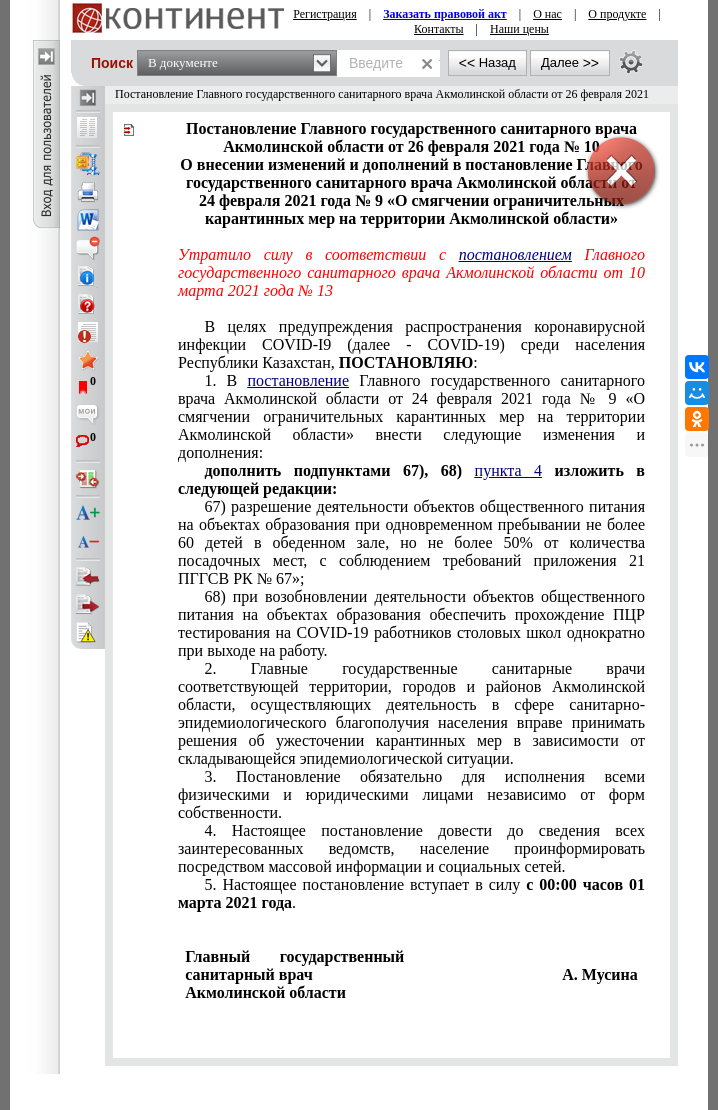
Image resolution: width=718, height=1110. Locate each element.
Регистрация (325, 14)
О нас (547, 14)
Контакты (439, 29)
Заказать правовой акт (445, 14)
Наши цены (519, 29)
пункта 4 (508, 470)
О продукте (617, 14)
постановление (298, 380)
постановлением (515, 254)
